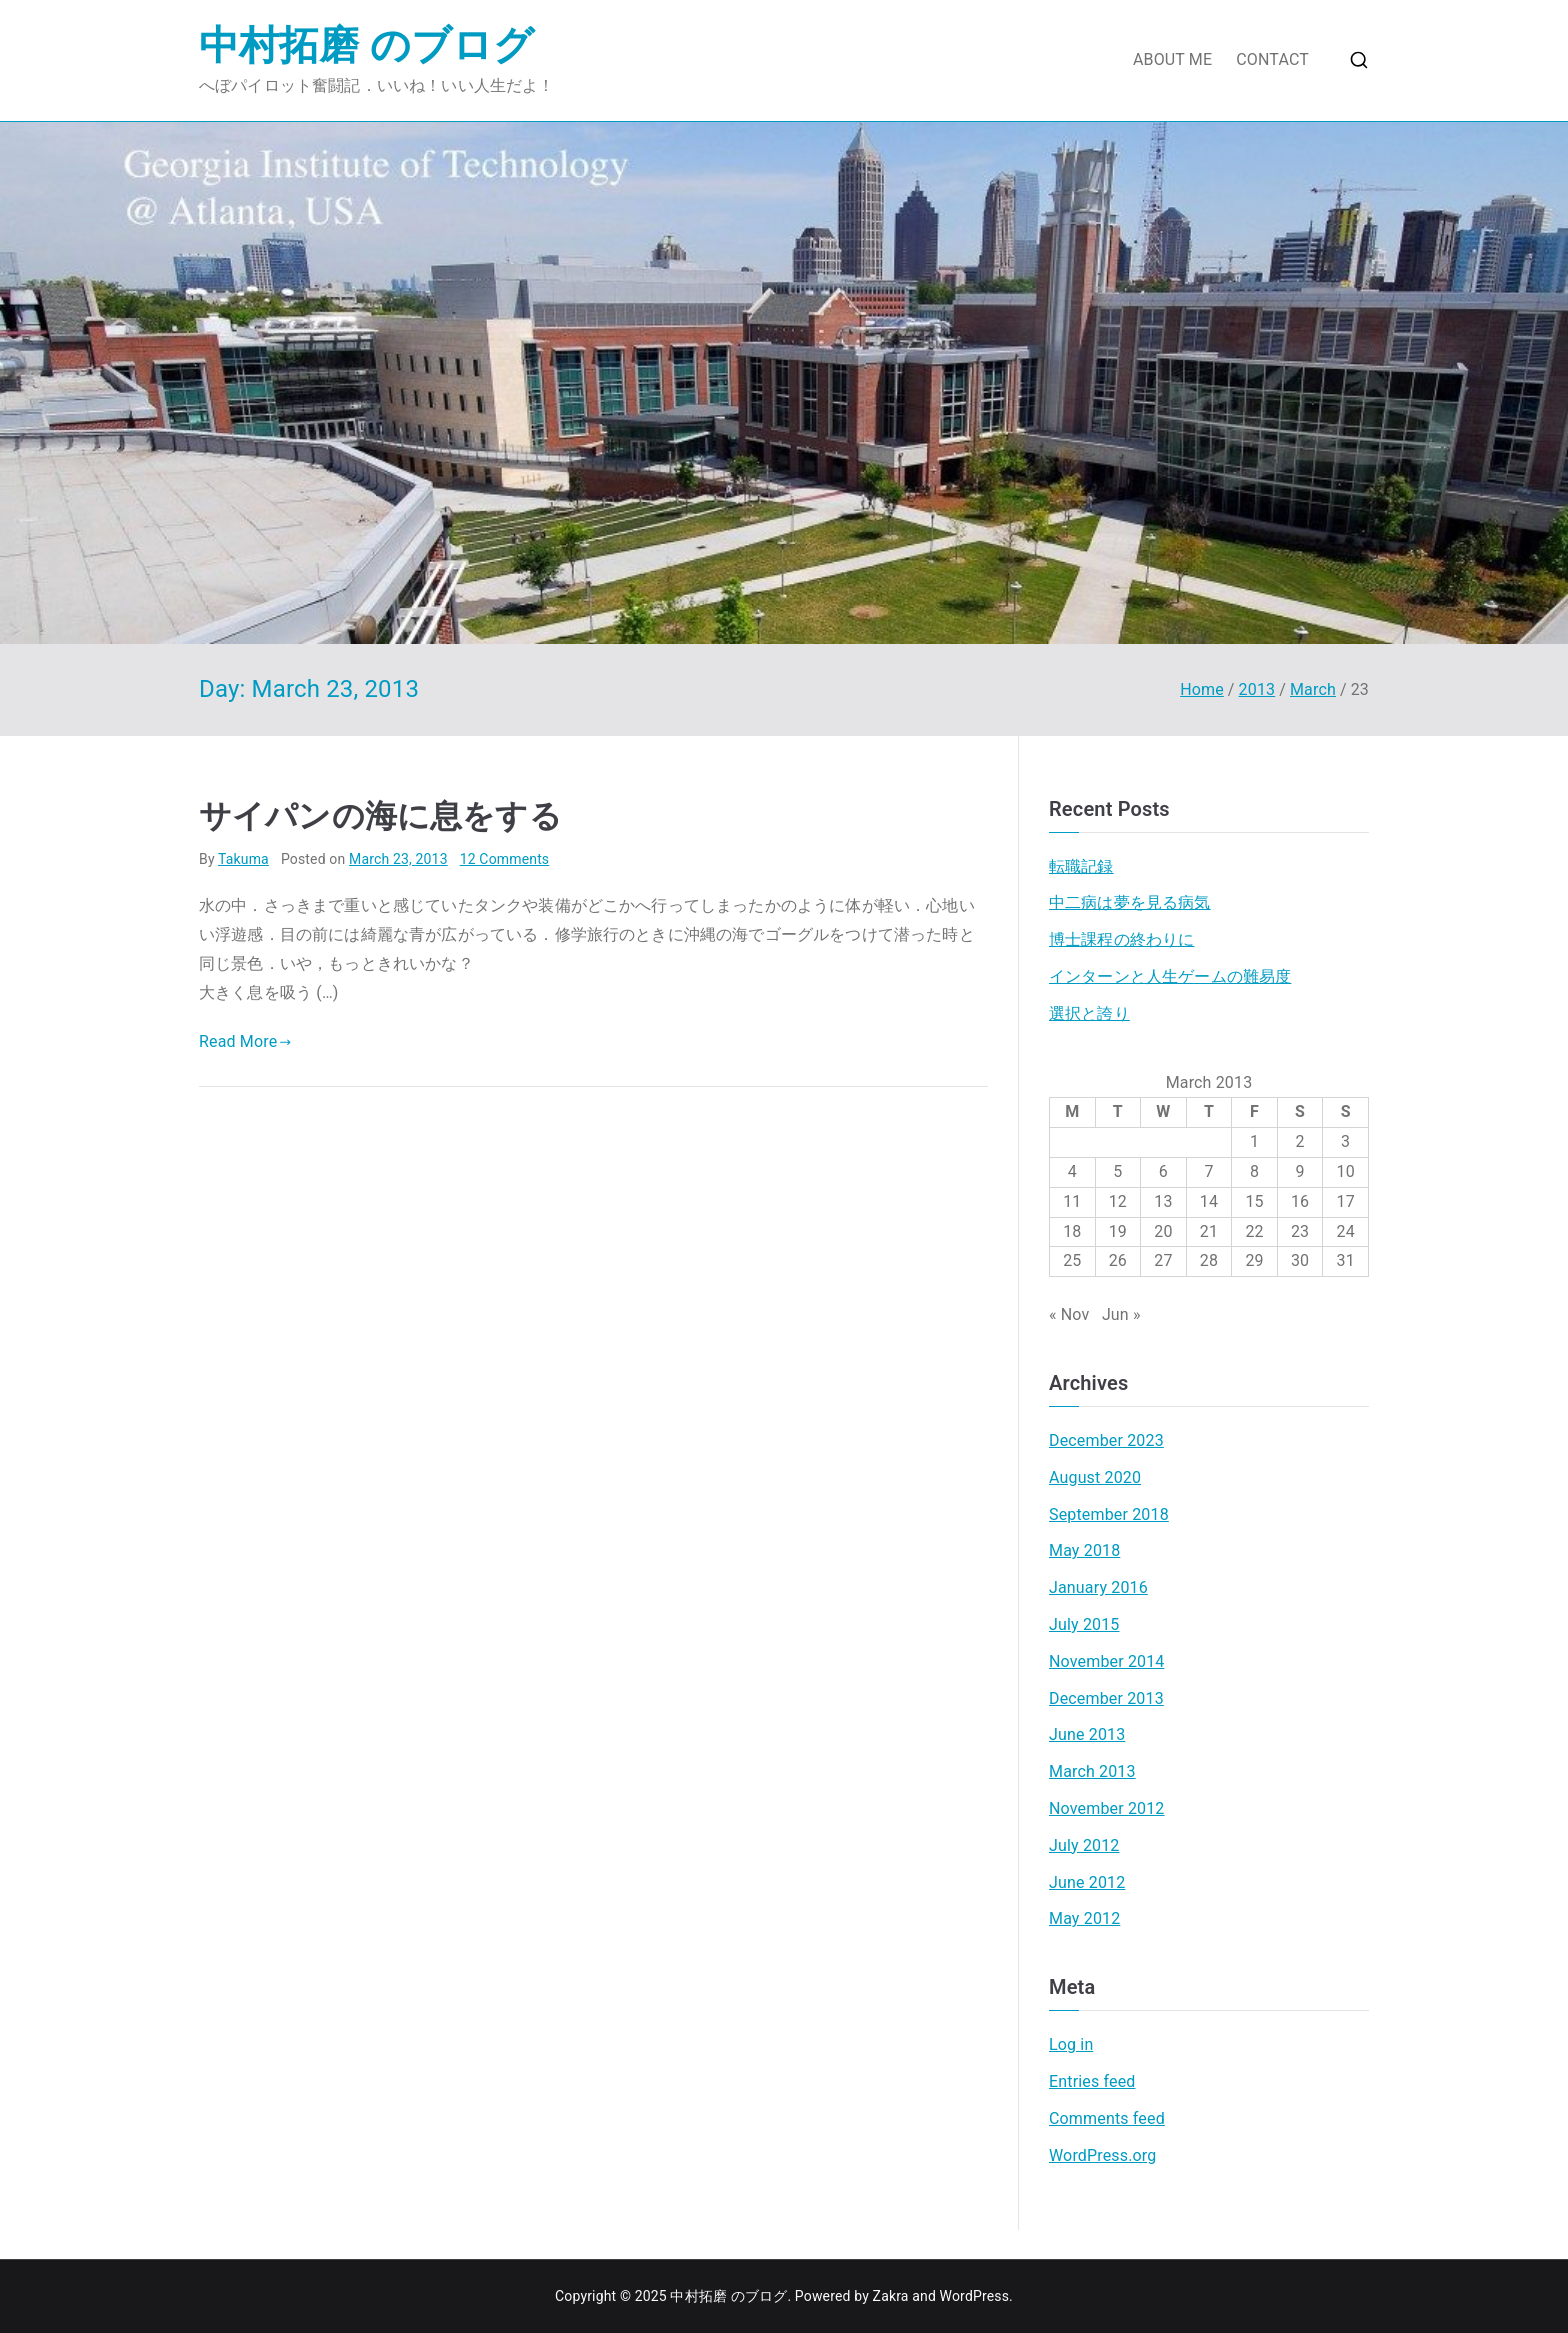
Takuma (243, 859)
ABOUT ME (1172, 59)
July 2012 (1084, 1845)
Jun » (1121, 1314)
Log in (1071, 2044)
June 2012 (1087, 1882)
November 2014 (1107, 1661)
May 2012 (1084, 1918)
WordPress (974, 2296)
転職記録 (1081, 866)
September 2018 (1109, 1514)
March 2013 (1092, 1771)
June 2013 (1087, 1734)
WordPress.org (1102, 2155)
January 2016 (1098, 1587)
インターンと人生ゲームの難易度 (1170, 976)
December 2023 (1106, 1440)
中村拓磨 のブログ (366, 45)
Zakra (891, 2296)
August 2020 (1095, 1477)
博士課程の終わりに (1121, 939)
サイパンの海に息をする (380, 816)
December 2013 (1106, 1698)
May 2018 (1084, 1550)
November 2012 (1107, 1808)
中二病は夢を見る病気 (1130, 902)
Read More (245, 1041)
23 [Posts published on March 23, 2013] (1300, 1231)
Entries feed (1092, 2081)
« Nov (1069, 1314)
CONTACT (1272, 59)
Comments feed (1107, 2118)
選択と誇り (1089, 1013)
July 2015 (1084, 1624)
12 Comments (505, 859)
